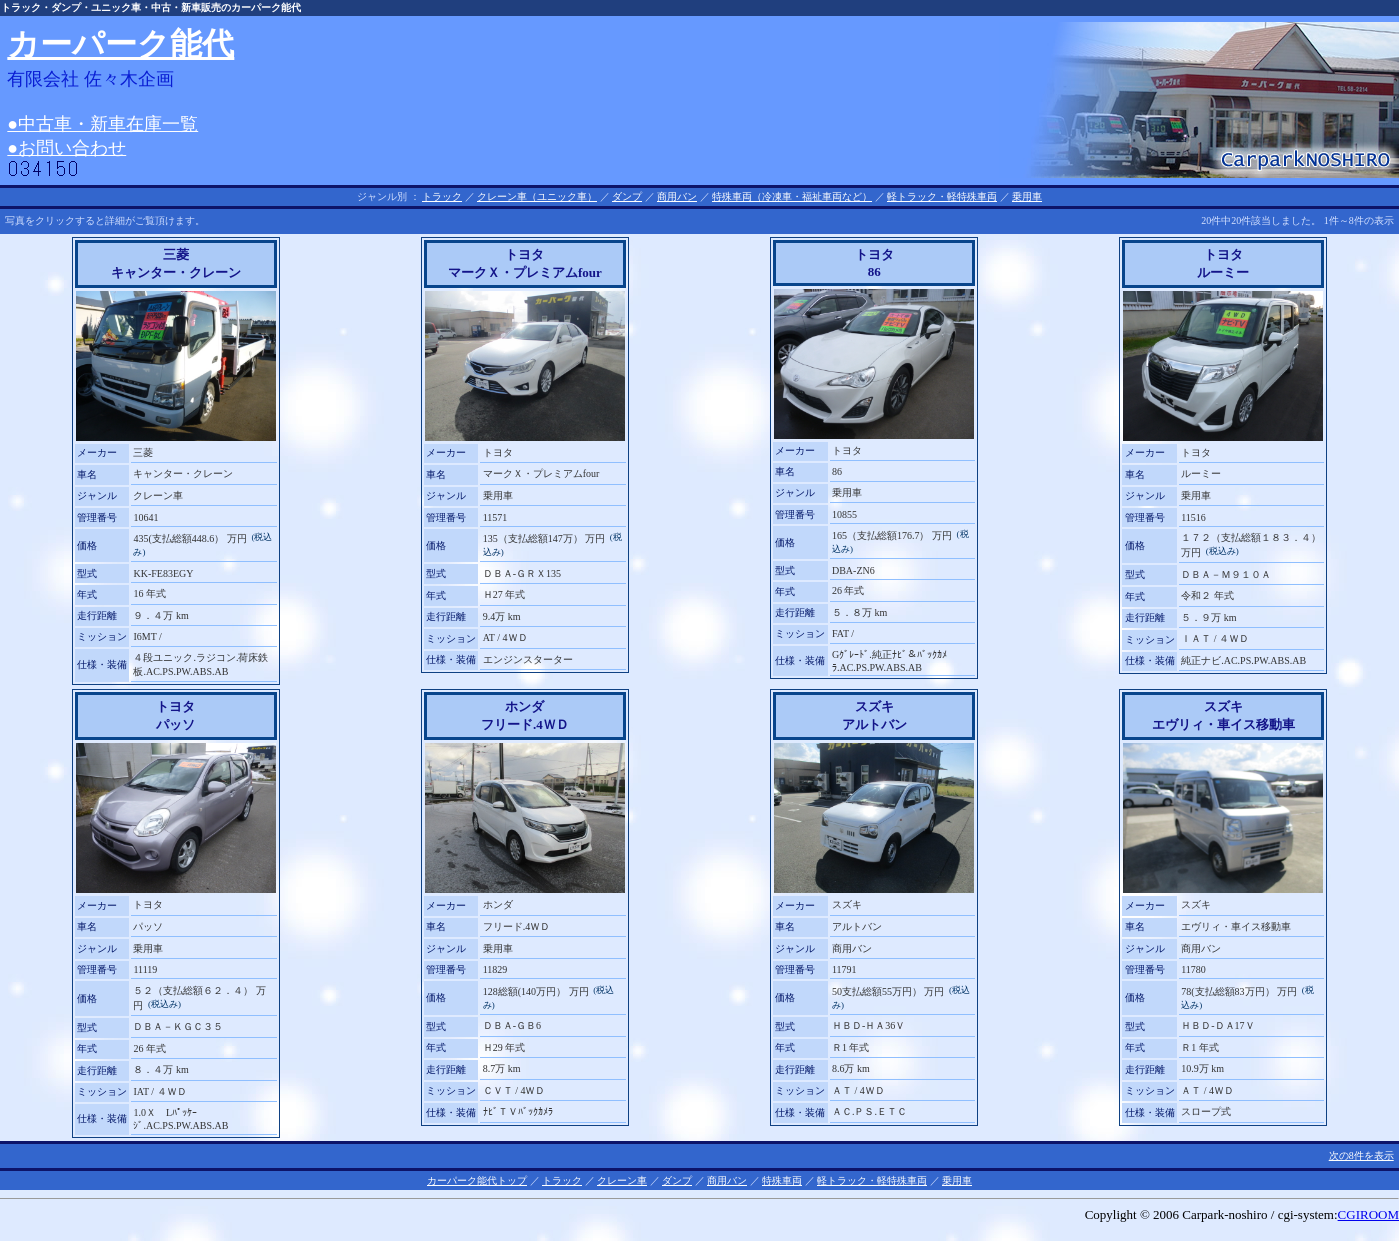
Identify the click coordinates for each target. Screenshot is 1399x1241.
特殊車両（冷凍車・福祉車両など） (792, 196)
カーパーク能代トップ (477, 1180)
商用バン (677, 196)
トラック (442, 196)
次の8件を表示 (1361, 1155)
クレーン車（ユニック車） (537, 196)
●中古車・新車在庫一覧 (102, 124)
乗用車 (1027, 196)
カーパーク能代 (120, 44)
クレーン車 (622, 1180)
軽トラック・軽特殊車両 (942, 196)
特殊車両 (782, 1180)
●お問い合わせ (66, 148)
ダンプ (627, 196)
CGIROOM (1368, 1214)
